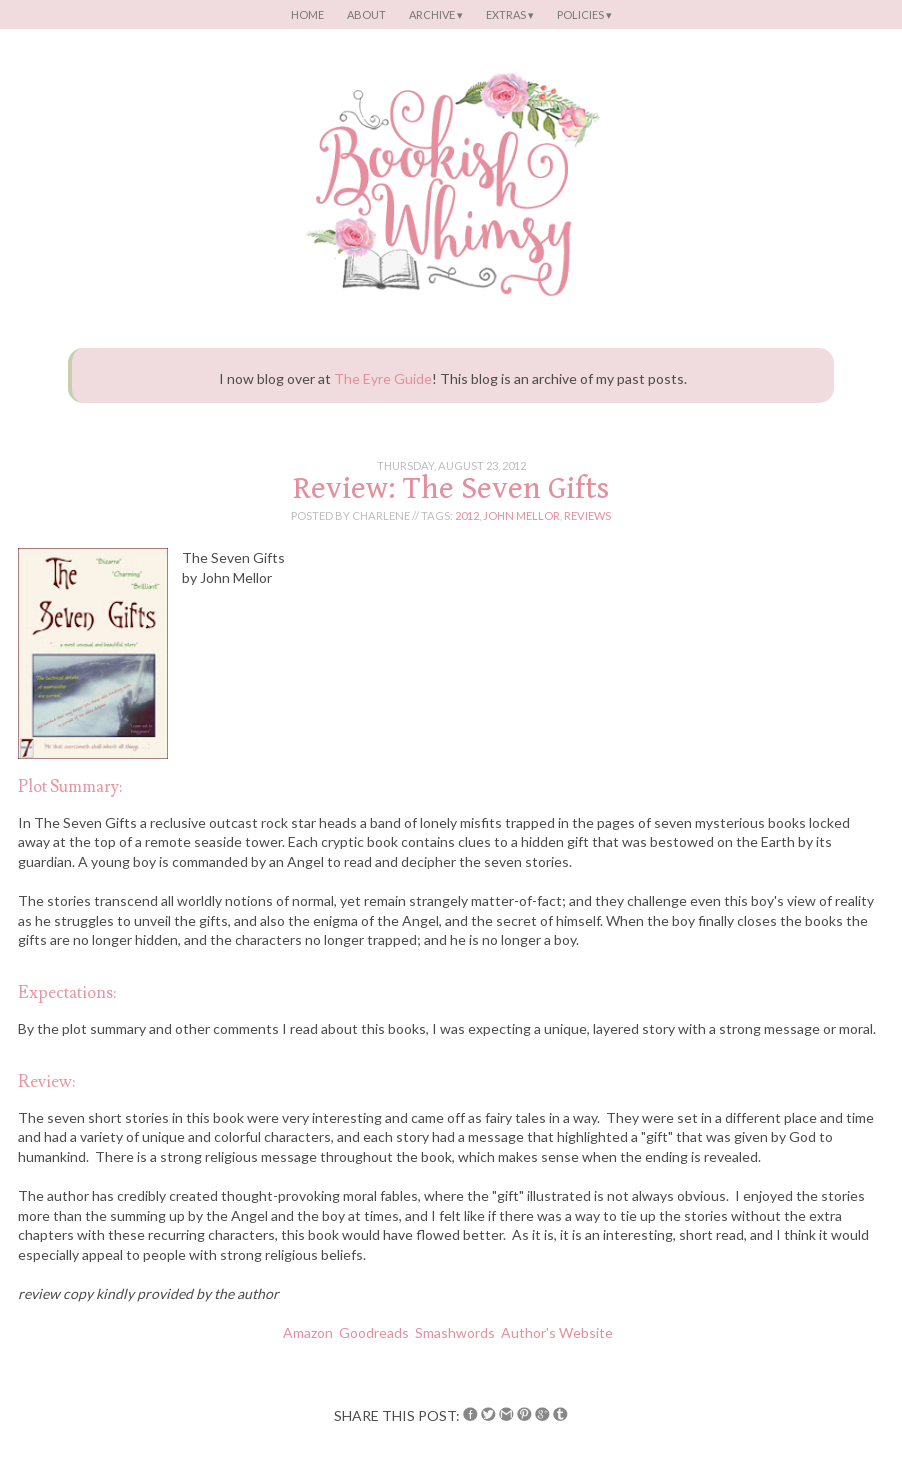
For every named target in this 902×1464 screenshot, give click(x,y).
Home (307, 14)
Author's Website (558, 1332)
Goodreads (374, 1332)
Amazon (308, 1332)
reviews (587, 515)
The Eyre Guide (383, 378)
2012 (467, 515)
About (366, 14)
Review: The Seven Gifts (451, 488)
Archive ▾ (436, 14)
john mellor (521, 515)
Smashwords (455, 1332)
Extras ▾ (510, 14)
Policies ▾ (584, 14)
